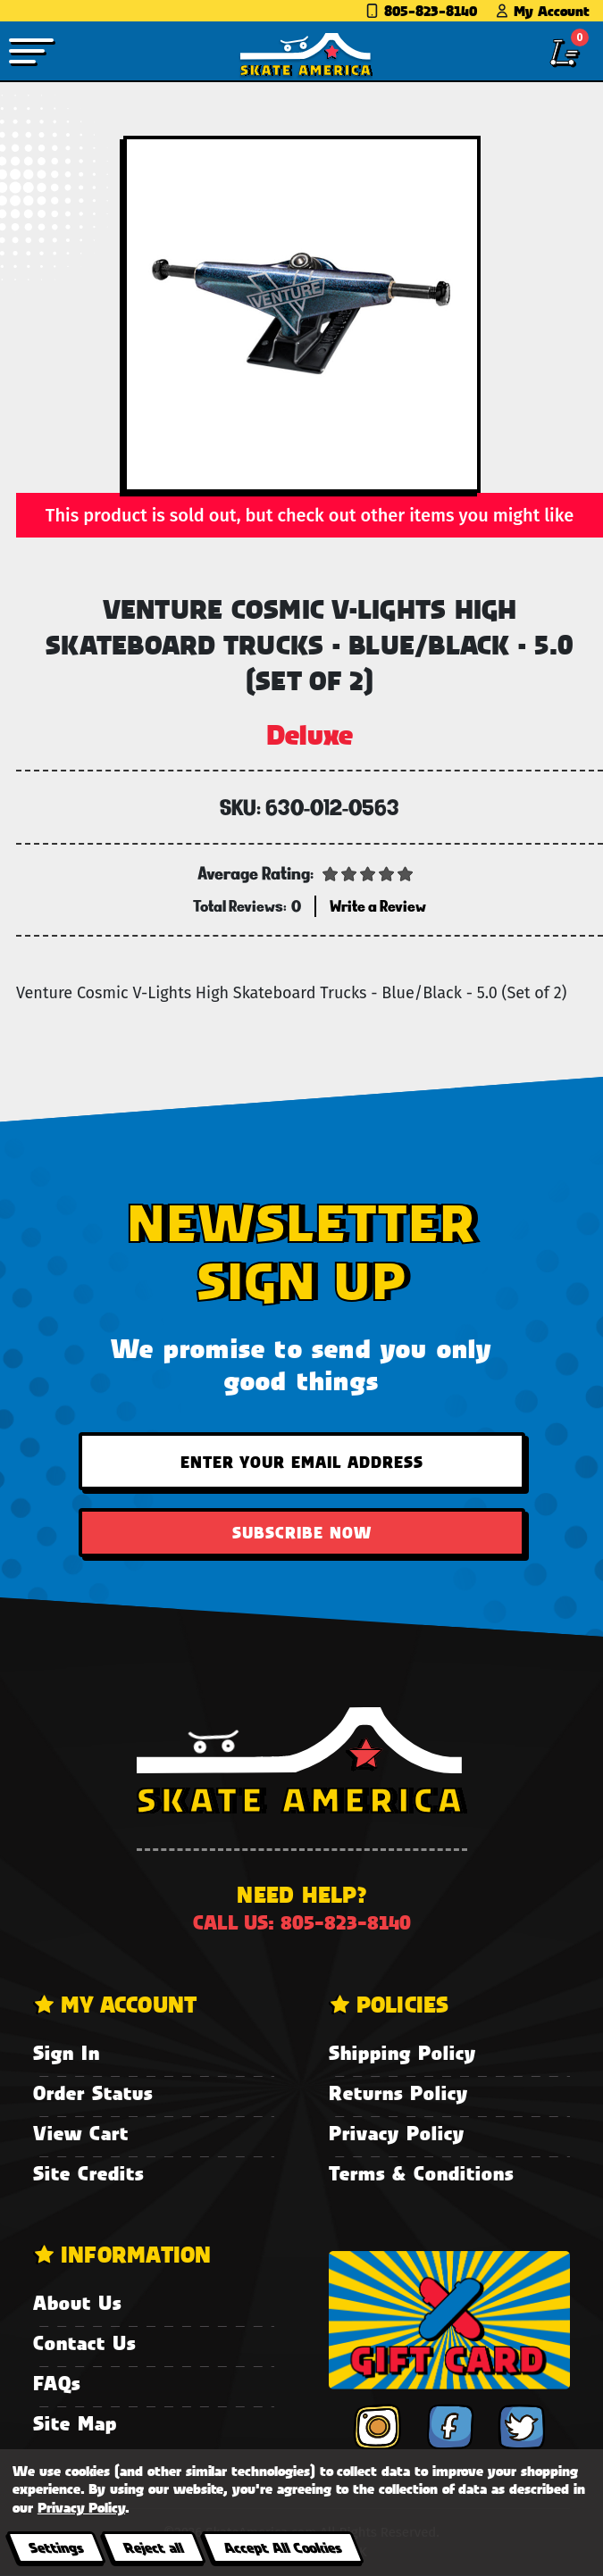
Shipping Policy (402, 2052)
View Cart (81, 2133)
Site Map (75, 2423)
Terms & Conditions (421, 2173)
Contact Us (84, 2342)
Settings (56, 2547)
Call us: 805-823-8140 (302, 1922)
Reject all (153, 2547)
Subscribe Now (302, 1532)
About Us (77, 2302)
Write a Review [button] (378, 905)
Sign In (66, 2052)
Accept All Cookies (282, 2547)
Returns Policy (398, 2092)
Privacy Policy (397, 2133)
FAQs (56, 2383)
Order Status (93, 2092)
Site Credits (88, 2173)
